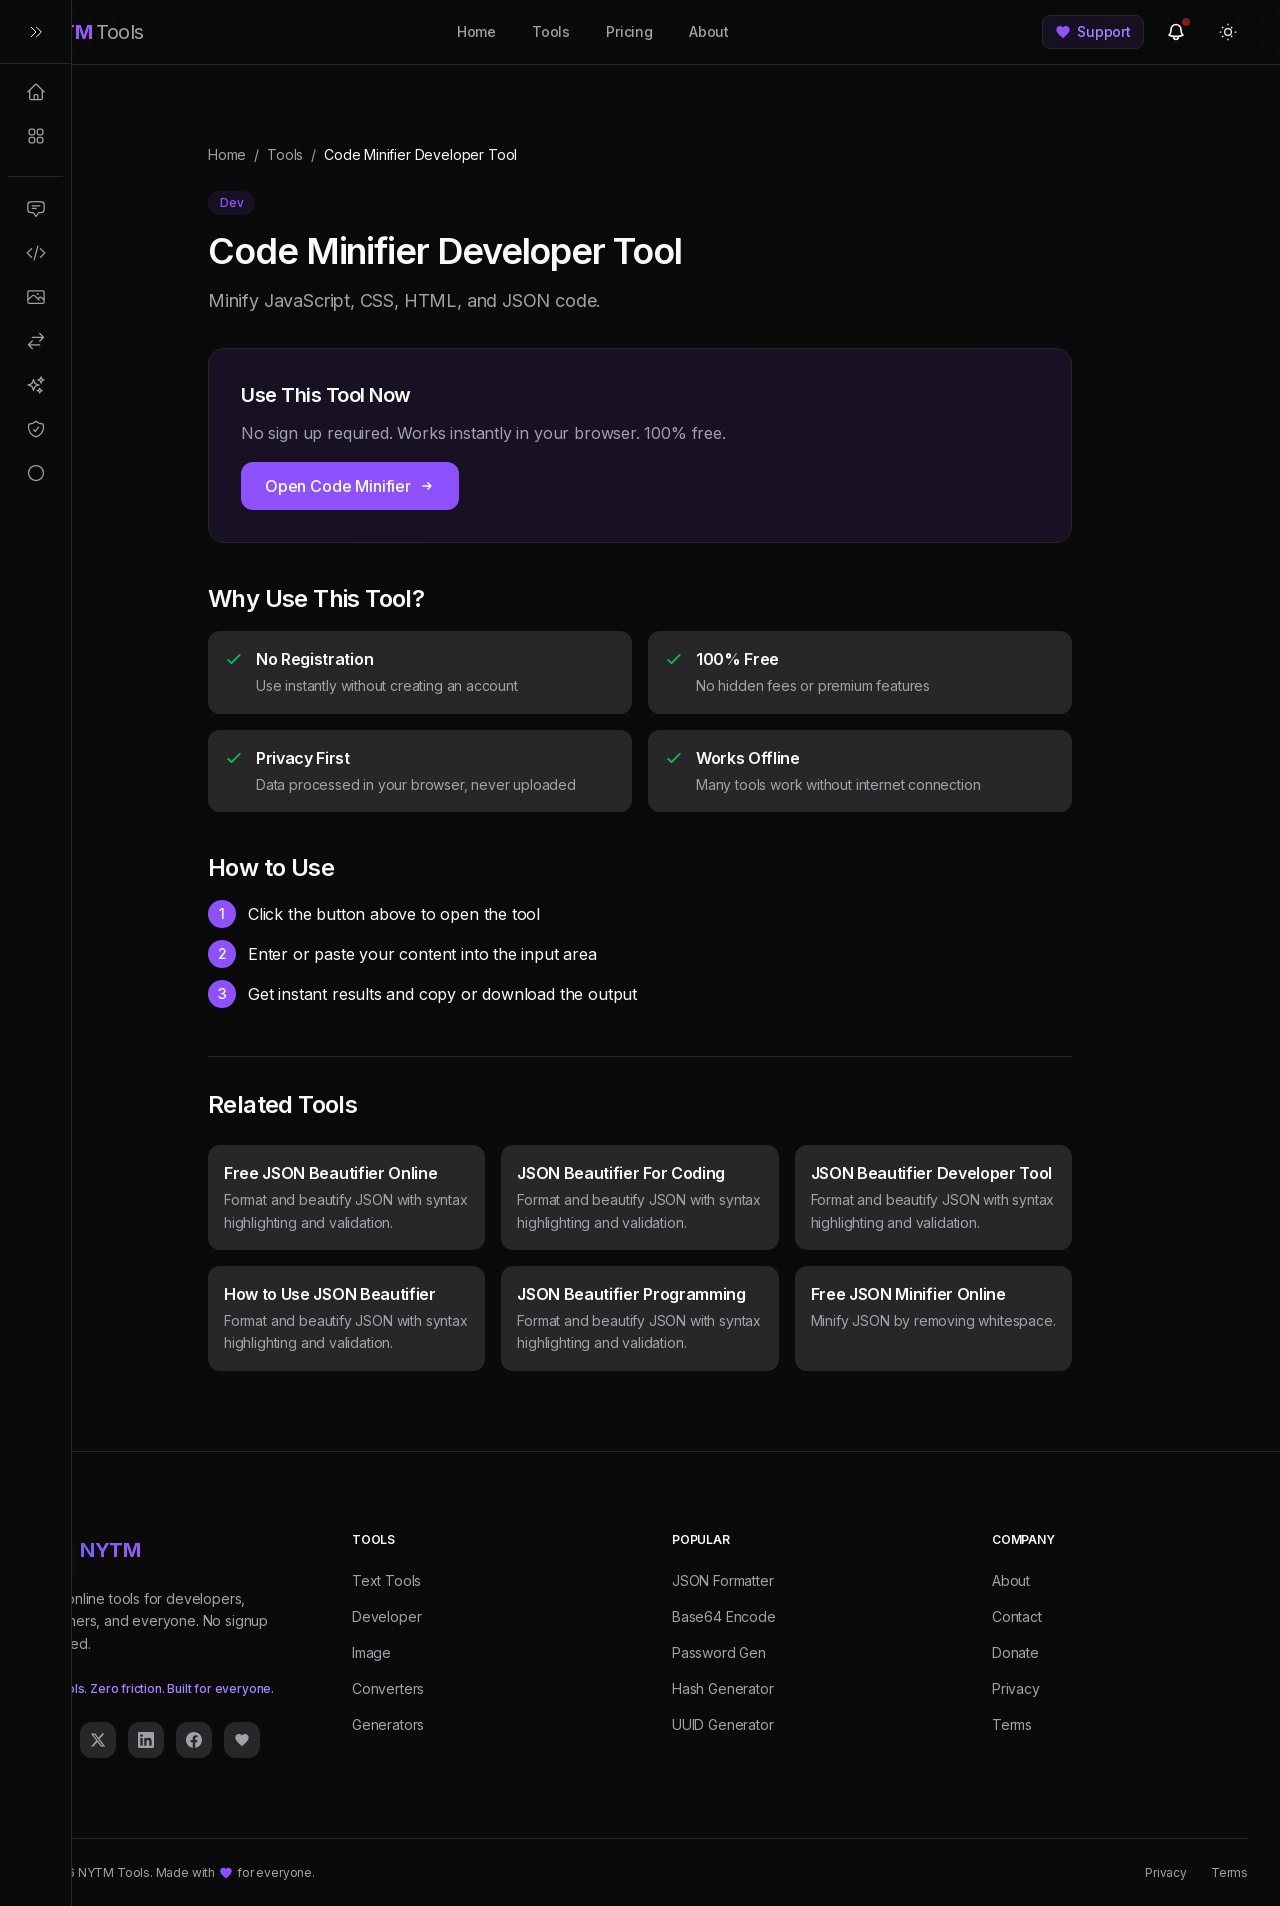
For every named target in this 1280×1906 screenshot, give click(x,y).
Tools (551, 31)
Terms (1012, 1724)
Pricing (629, 31)
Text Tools (386, 1580)
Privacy (1016, 1688)
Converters (388, 1688)
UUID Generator (723, 1724)
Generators (388, 1724)
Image (371, 1652)
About (709, 31)
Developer (386, 1616)
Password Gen (719, 1652)
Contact (1017, 1616)
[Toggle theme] (1228, 32)
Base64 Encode (724, 1616)
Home (476, 31)
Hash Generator (723, 1688)
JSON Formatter (723, 1580)
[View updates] (1176, 32)
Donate (1015, 1652)
